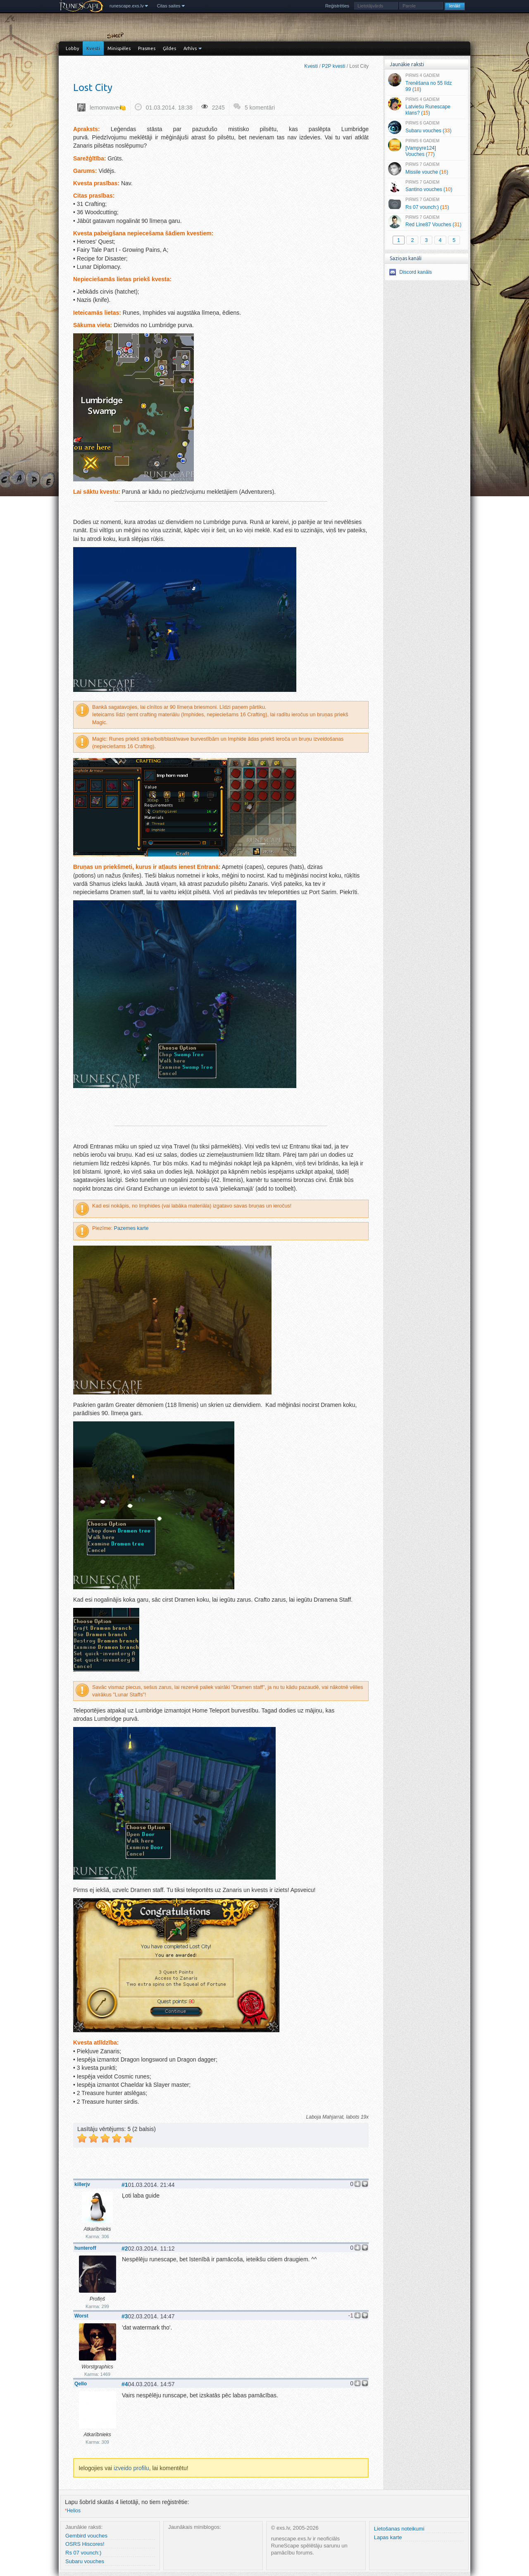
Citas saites (169, 5)
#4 (125, 2384)
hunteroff (85, 2248)
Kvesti (93, 48)
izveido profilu (131, 2468)
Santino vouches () (426, 186)
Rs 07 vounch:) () (426, 203)
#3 (125, 2316)
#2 (125, 2248)
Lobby (72, 48)
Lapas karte (388, 2537)
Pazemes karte (131, 1228)
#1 (125, 2184)
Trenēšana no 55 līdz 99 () (426, 82)
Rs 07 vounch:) (83, 2553)
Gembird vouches (86, 2536)
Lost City (92, 87)
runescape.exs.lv (127, 5)
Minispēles (119, 48)
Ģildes (169, 48)
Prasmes (146, 48)
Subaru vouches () (426, 127)
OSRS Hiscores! (85, 2544)
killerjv (82, 2184)
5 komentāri (260, 107)
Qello (80, 2384)
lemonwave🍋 (108, 107)
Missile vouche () (426, 168)
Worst (81, 2316)
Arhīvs (190, 48)
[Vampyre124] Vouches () (426, 148)
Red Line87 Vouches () (426, 221)
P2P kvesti (333, 66)
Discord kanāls (415, 272)
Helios (73, 2511)
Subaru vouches (84, 2561)
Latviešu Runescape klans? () (426, 106)
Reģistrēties (337, 5)
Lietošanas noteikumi (399, 2529)
